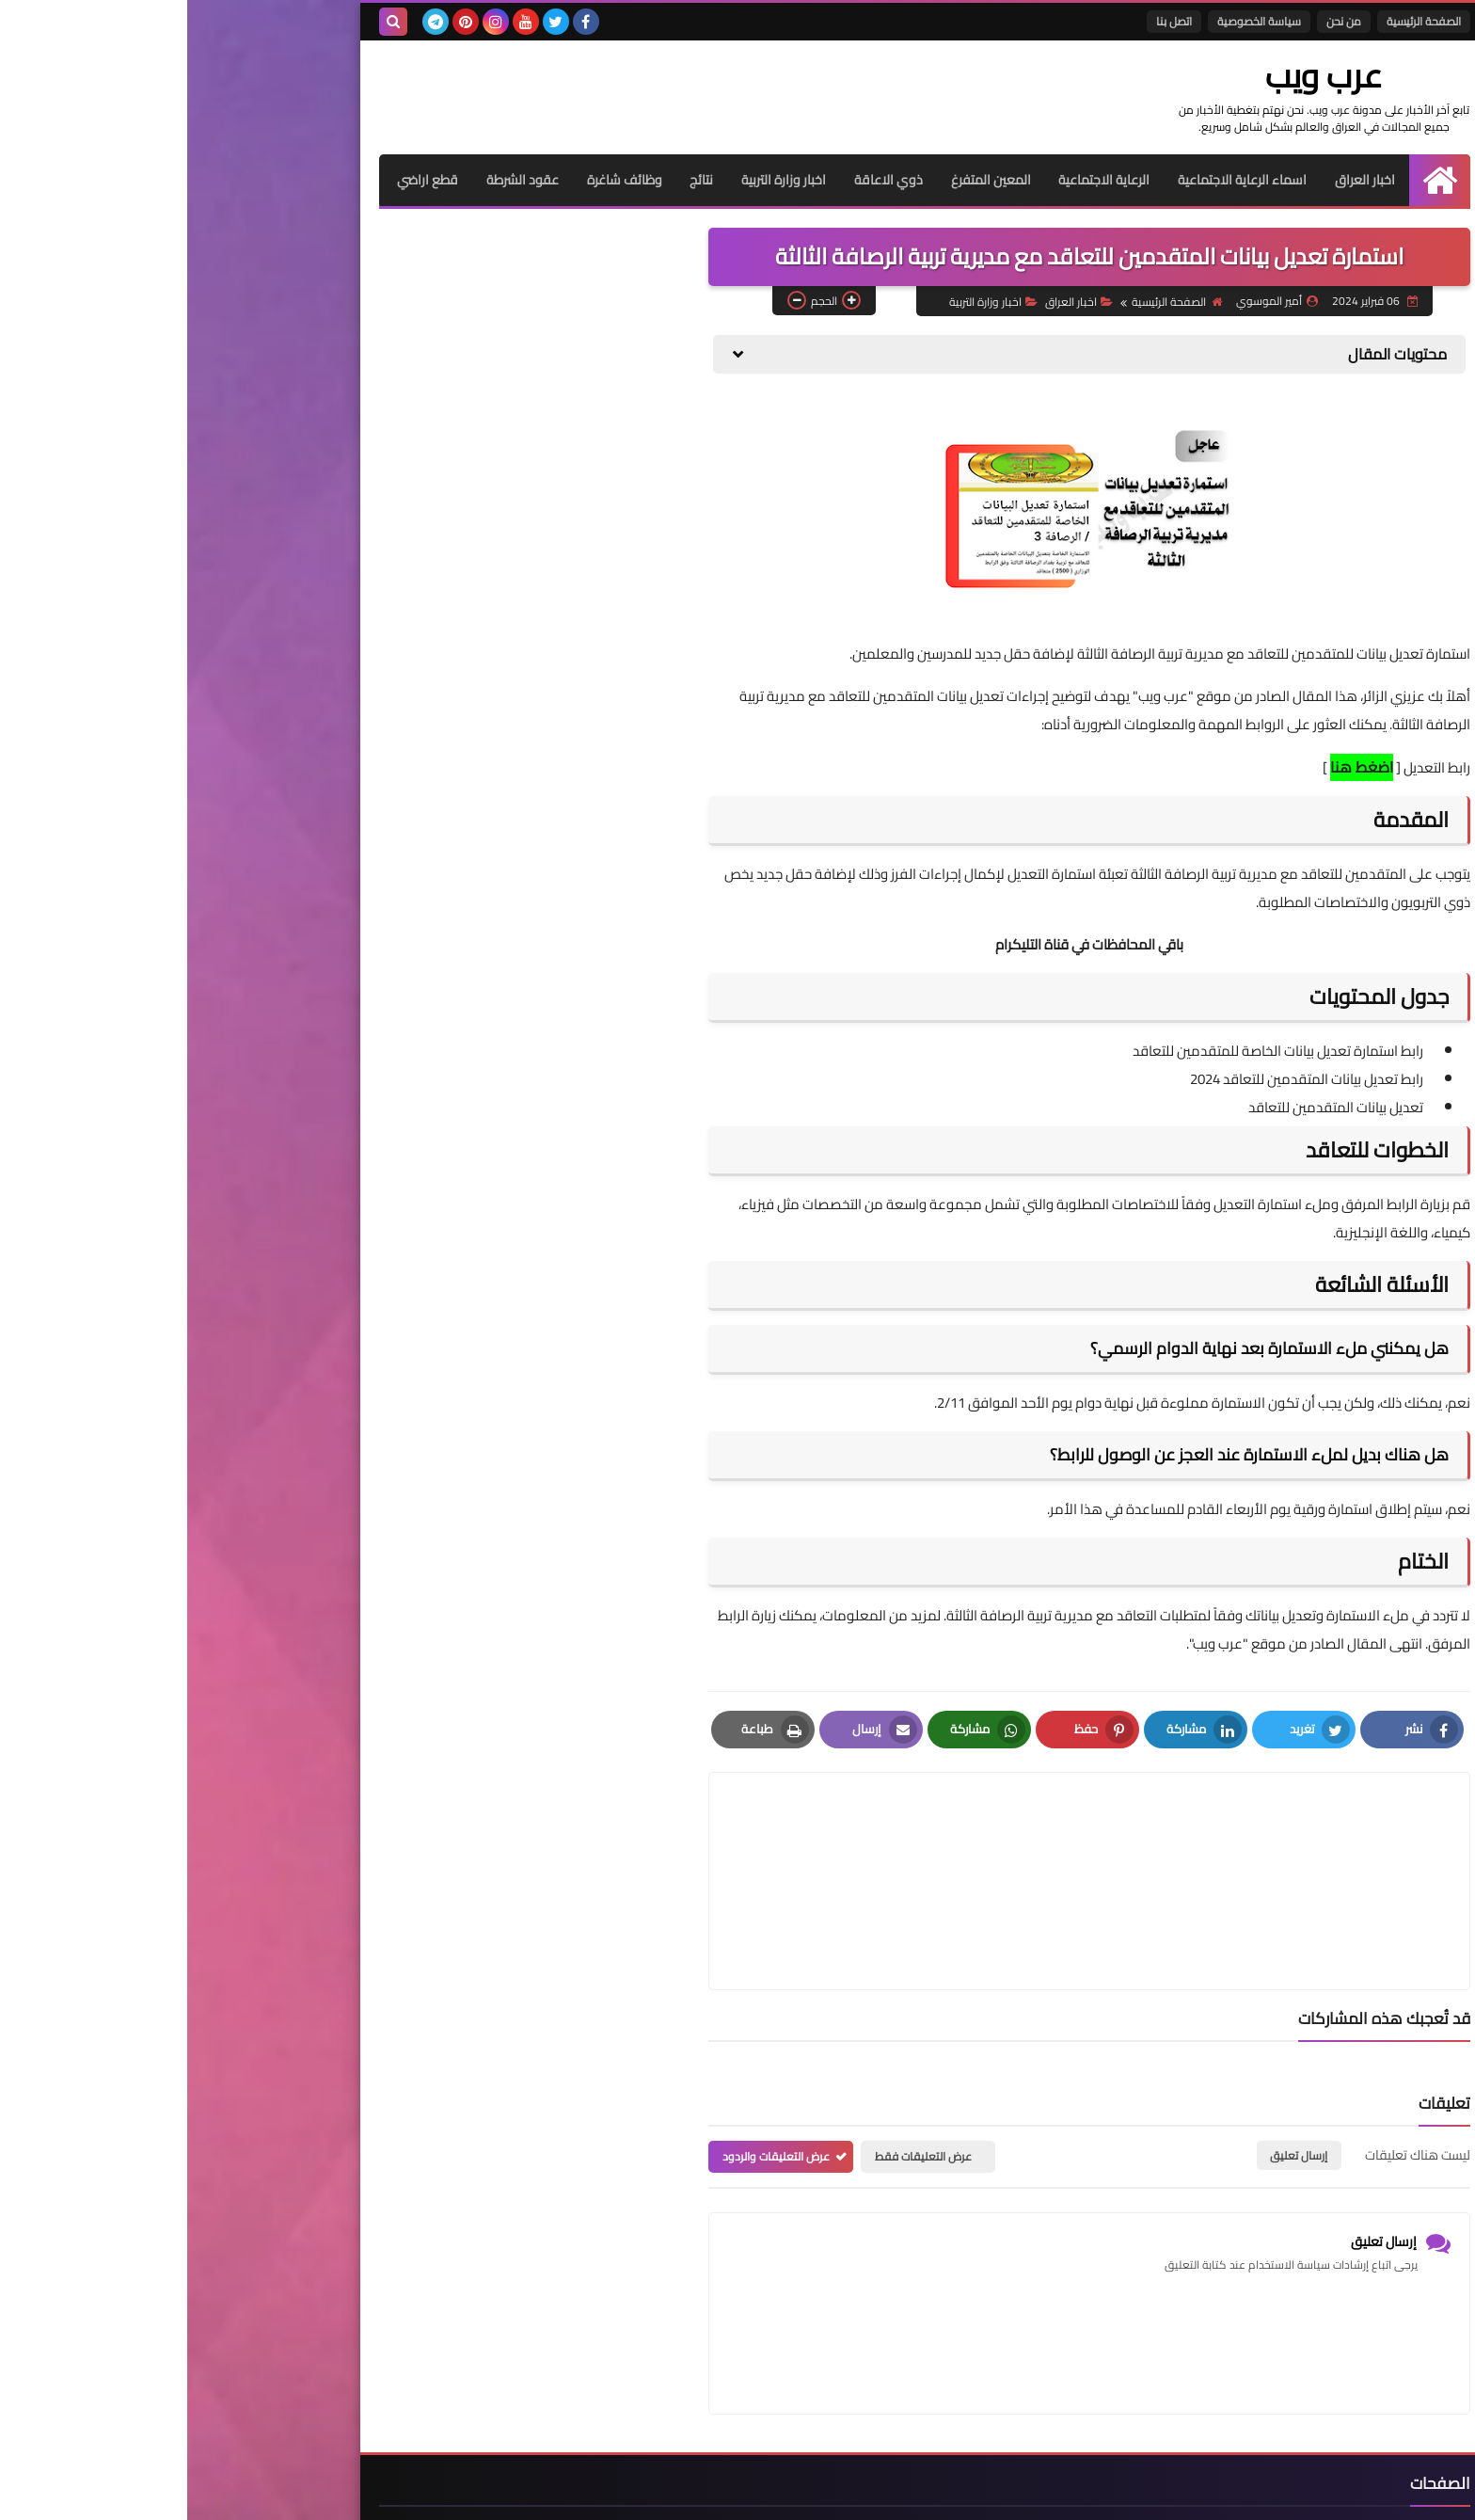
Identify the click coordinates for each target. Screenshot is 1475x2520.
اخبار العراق (1178, 179)
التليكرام (831, 944)
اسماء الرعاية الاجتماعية (1055, 179)
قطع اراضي (238, 179)
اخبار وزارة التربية (595, 179)
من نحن (1156, 21)
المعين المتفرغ (803, 179)
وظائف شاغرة (435, 179)
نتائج (513, 179)
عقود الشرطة (333, 179)
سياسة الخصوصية (1072, 21)
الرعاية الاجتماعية (916, 179)
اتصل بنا (987, 21)
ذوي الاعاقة (700, 179)
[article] (721, 1836)
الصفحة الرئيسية (1236, 21)
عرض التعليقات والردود (588, 2067)
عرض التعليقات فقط (736, 2067)
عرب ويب (1147, 75)
